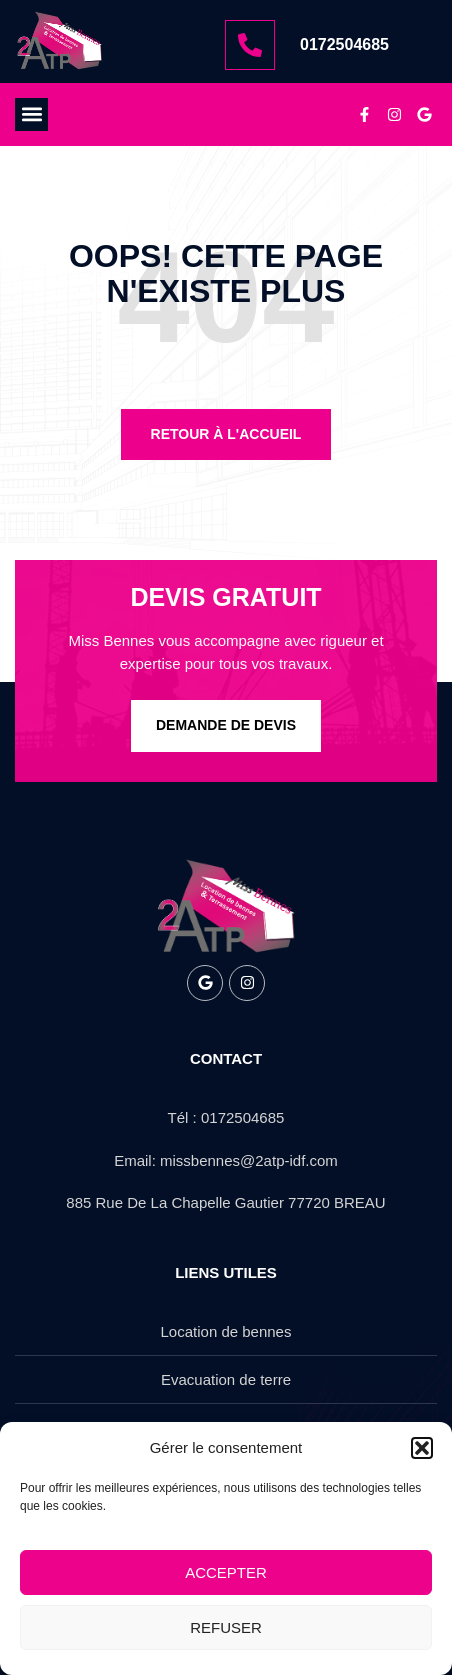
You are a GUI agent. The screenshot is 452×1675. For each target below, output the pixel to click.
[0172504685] (250, 45)
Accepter (226, 1572)
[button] (422, 1448)
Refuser (226, 1627)
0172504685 (344, 44)
